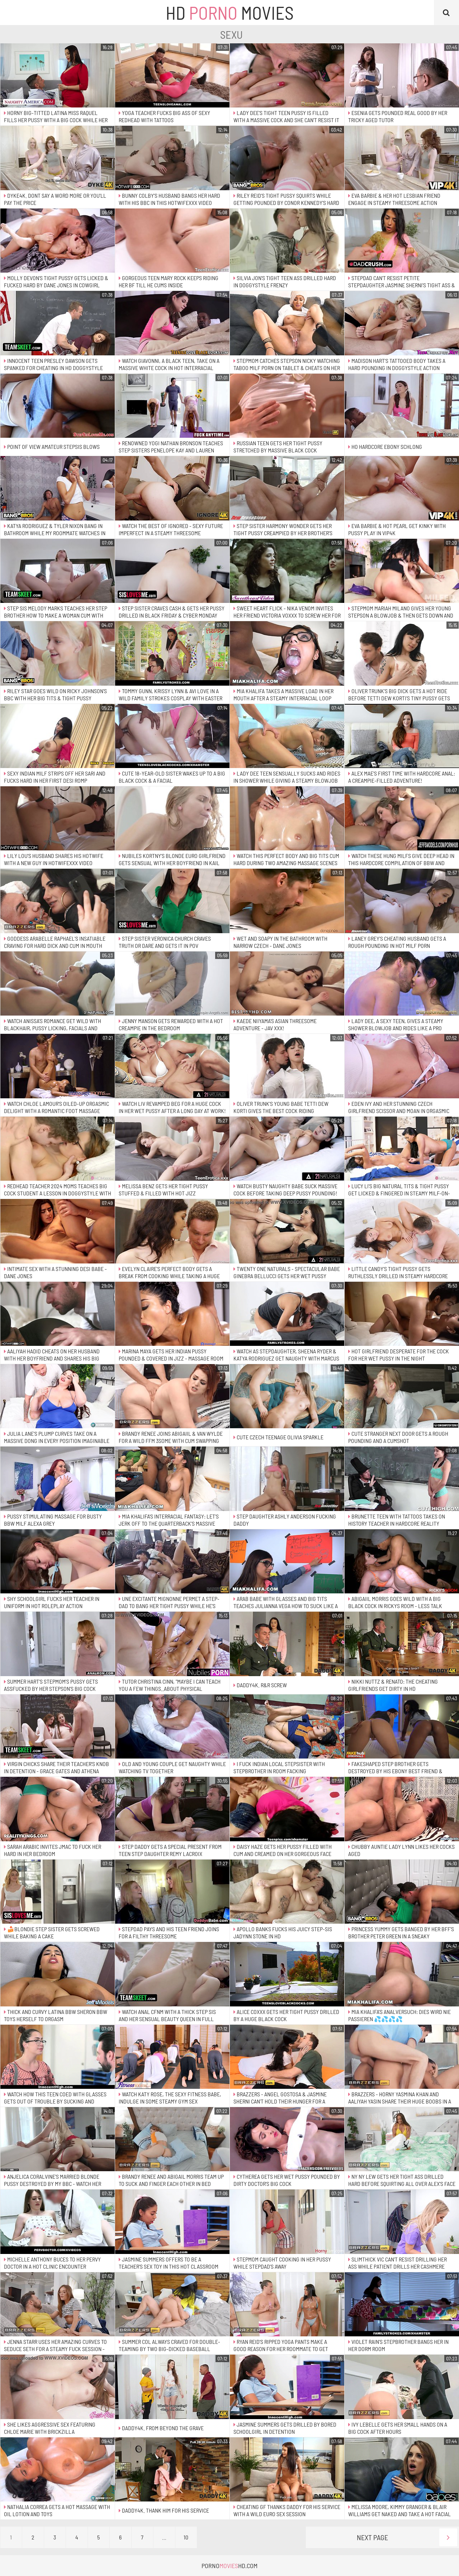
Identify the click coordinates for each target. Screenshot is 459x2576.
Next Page (407, 2537)
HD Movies (230, 12)
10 (186, 2537)
